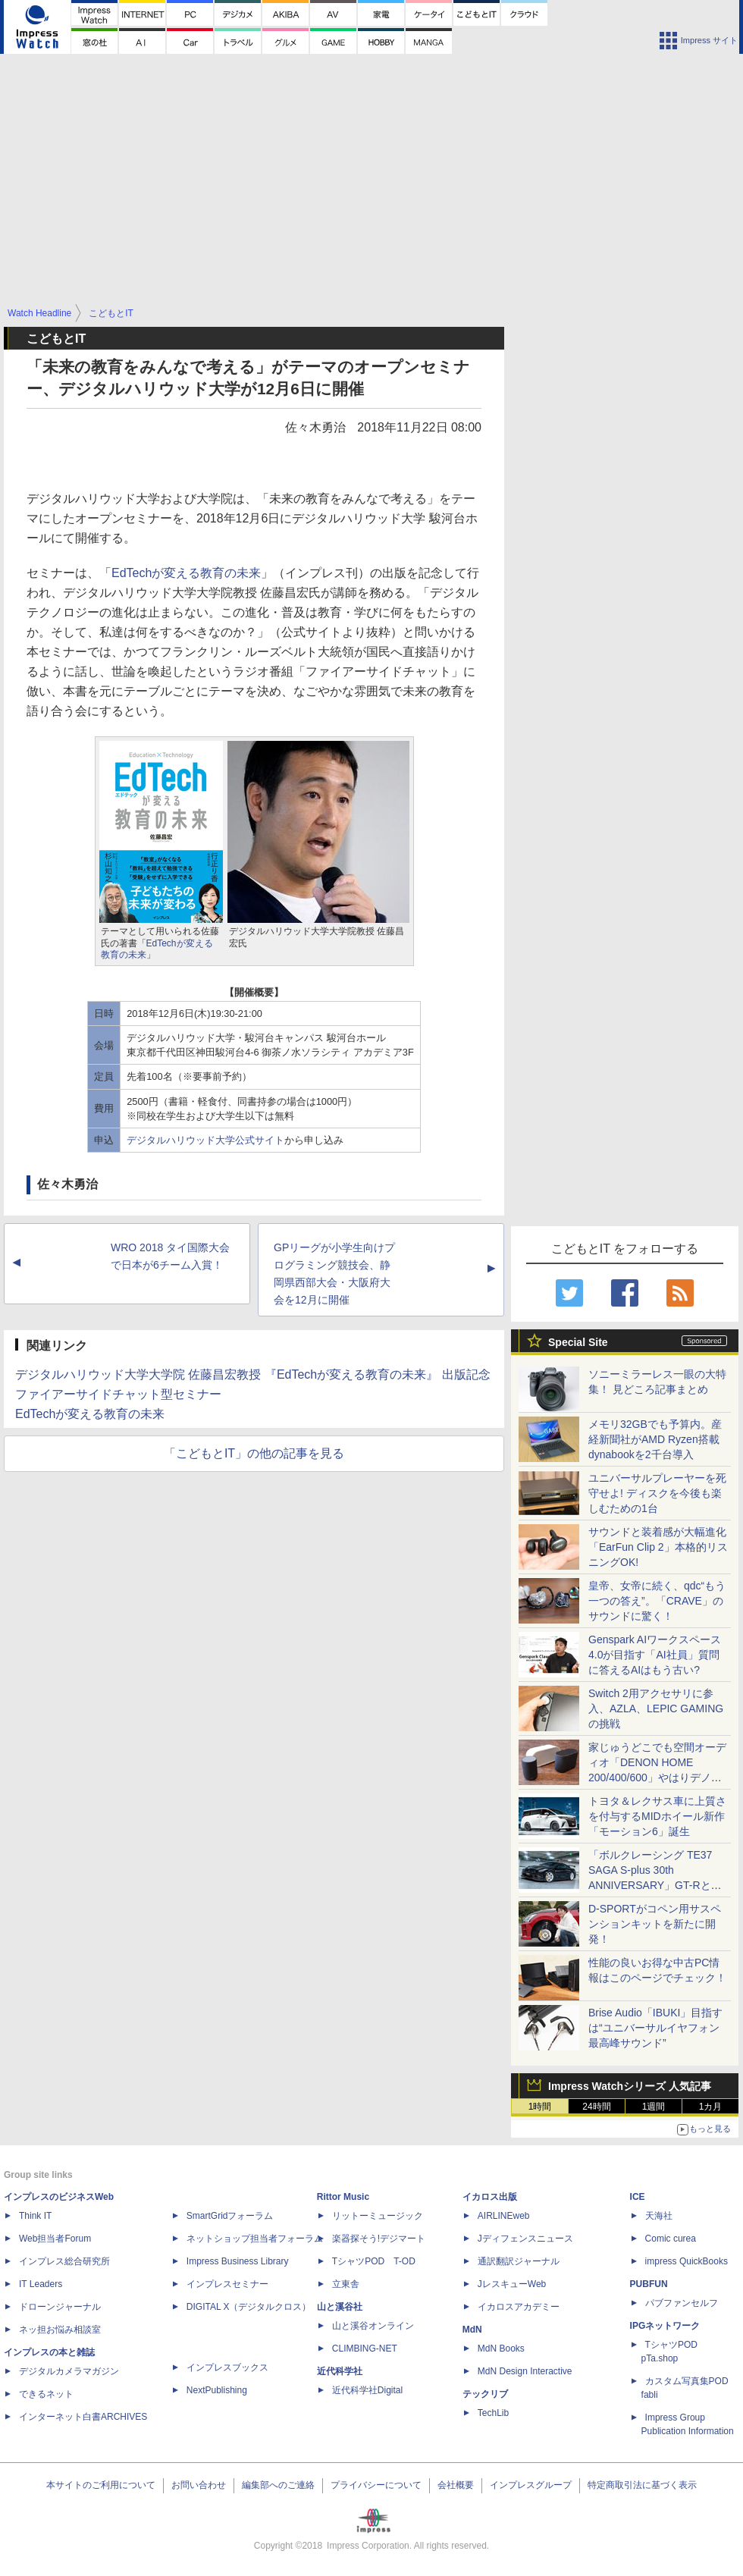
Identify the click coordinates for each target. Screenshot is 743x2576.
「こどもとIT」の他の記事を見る (254, 1453)
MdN (472, 2329)
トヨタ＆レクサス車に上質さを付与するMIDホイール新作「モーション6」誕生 (657, 1816)
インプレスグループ (531, 2485)
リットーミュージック (377, 2215)
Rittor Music (343, 2197)
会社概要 (455, 2485)
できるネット (46, 2394)
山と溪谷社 (339, 2306)
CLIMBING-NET (364, 2348)
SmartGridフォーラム (230, 2215)
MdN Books (501, 2348)
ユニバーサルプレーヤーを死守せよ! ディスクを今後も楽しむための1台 (657, 1493)
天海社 (658, 2215)
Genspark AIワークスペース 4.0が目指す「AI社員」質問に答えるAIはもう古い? (654, 1654)
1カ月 (711, 2106)
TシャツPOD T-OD (373, 2261)
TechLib (493, 2413)
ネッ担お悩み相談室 (60, 2329)
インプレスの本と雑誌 (49, 2352)
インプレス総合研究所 (64, 2261)
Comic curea (670, 2238)
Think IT (35, 2215)
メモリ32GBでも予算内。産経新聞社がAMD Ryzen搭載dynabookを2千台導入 (655, 1439)
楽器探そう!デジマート (378, 2238)
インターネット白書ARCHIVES (83, 2416)
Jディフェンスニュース (525, 2238)
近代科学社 (339, 2371)
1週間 (654, 2106)
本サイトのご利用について (100, 2485)
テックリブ (485, 2394)
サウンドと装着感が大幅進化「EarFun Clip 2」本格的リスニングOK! (658, 1547)
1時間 (540, 2106)
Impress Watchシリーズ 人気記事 (629, 2086)
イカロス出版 (489, 2197)
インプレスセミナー (227, 2284)
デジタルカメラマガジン (69, 2371)
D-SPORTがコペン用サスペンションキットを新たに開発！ (654, 1924)
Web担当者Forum (55, 2238)
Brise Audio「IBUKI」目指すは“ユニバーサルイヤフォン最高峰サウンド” (655, 2028)
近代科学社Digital (367, 2390)
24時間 (596, 2106)
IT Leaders (40, 2284)
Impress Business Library (238, 2261)
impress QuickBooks (686, 2261)
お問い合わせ (198, 2485)
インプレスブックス (227, 2367)
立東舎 (345, 2284)
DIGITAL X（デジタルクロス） (249, 2306)
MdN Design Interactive (525, 2371)
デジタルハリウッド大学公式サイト (205, 1140)
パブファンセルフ (681, 2303)
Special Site (578, 1342)
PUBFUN (649, 2284)
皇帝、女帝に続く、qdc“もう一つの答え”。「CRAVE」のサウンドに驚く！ (657, 1601)
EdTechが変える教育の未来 (186, 572)
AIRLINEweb (504, 2215)
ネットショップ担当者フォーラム (255, 2238)
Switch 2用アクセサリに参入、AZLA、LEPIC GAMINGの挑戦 (655, 1708)
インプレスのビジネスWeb (59, 2197)
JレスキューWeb (512, 2284)
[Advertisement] (371, 190)
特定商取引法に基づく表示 (642, 2485)
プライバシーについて (376, 2485)
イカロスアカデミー (519, 2306)
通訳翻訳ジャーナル (519, 2261)
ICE (637, 2197)
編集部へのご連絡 (278, 2485)
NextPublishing (217, 2390)
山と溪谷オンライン (373, 2325)
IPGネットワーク (665, 2325)
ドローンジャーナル (60, 2306)
